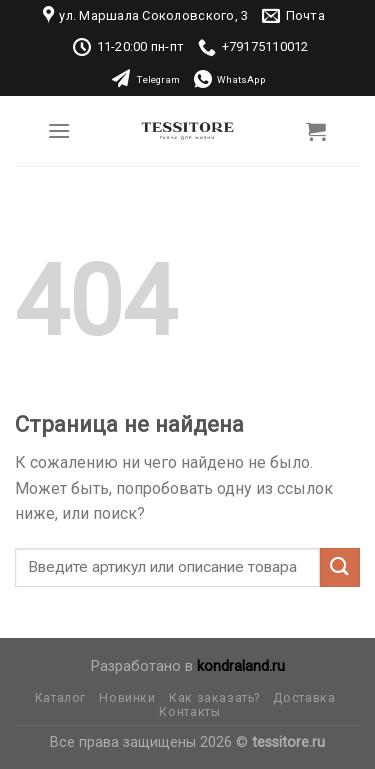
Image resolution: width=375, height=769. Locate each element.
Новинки (127, 698)
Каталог (60, 698)
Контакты (189, 712)
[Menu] (59, 130)
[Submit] (340, 567)
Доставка (304, 698)
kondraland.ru (241, 666)
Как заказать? (214, 698)
